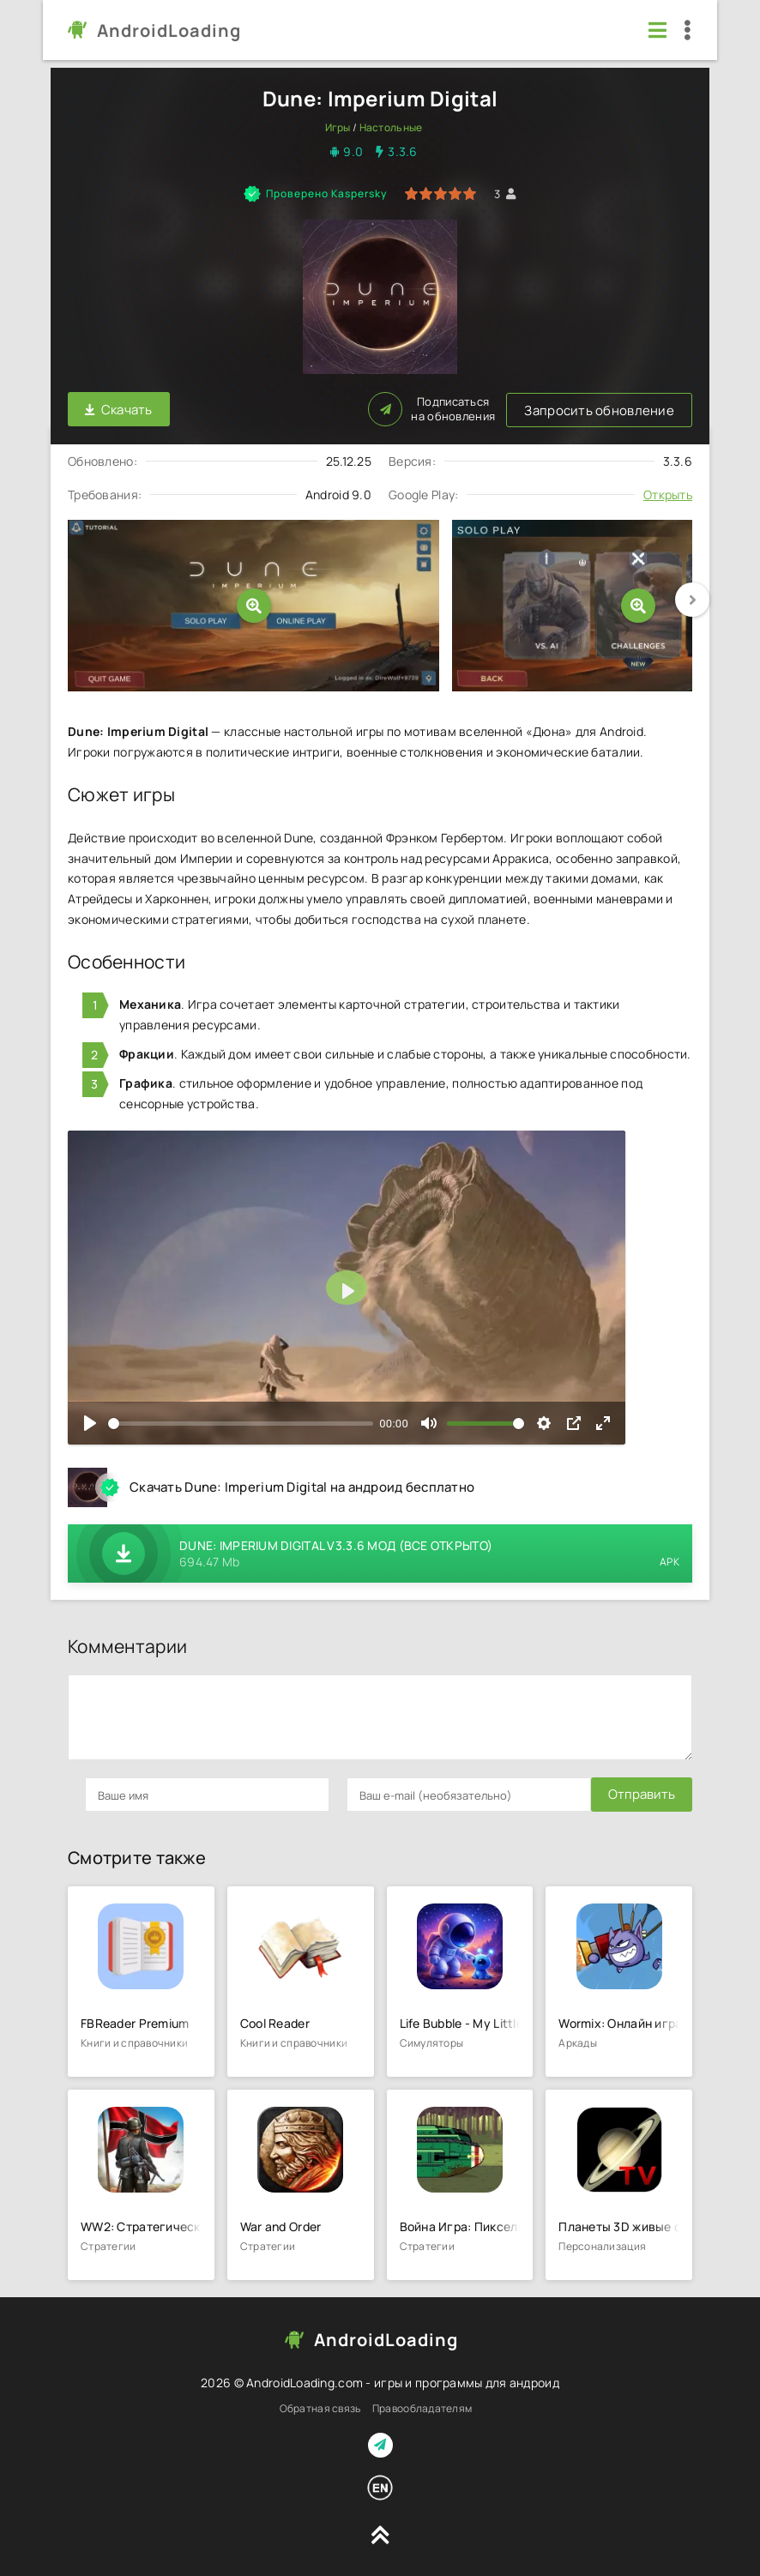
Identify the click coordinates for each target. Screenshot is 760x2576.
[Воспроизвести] (90, 1421)
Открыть (667, 493)
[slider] (240, 1421)
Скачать (119, 409)
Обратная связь (320, 2406)
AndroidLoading (169, 30)
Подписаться (628, 408)
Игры (338, 127)
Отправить (118, 1792)
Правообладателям (422, 2406)
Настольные (391, 127)
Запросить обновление (276, 409)
